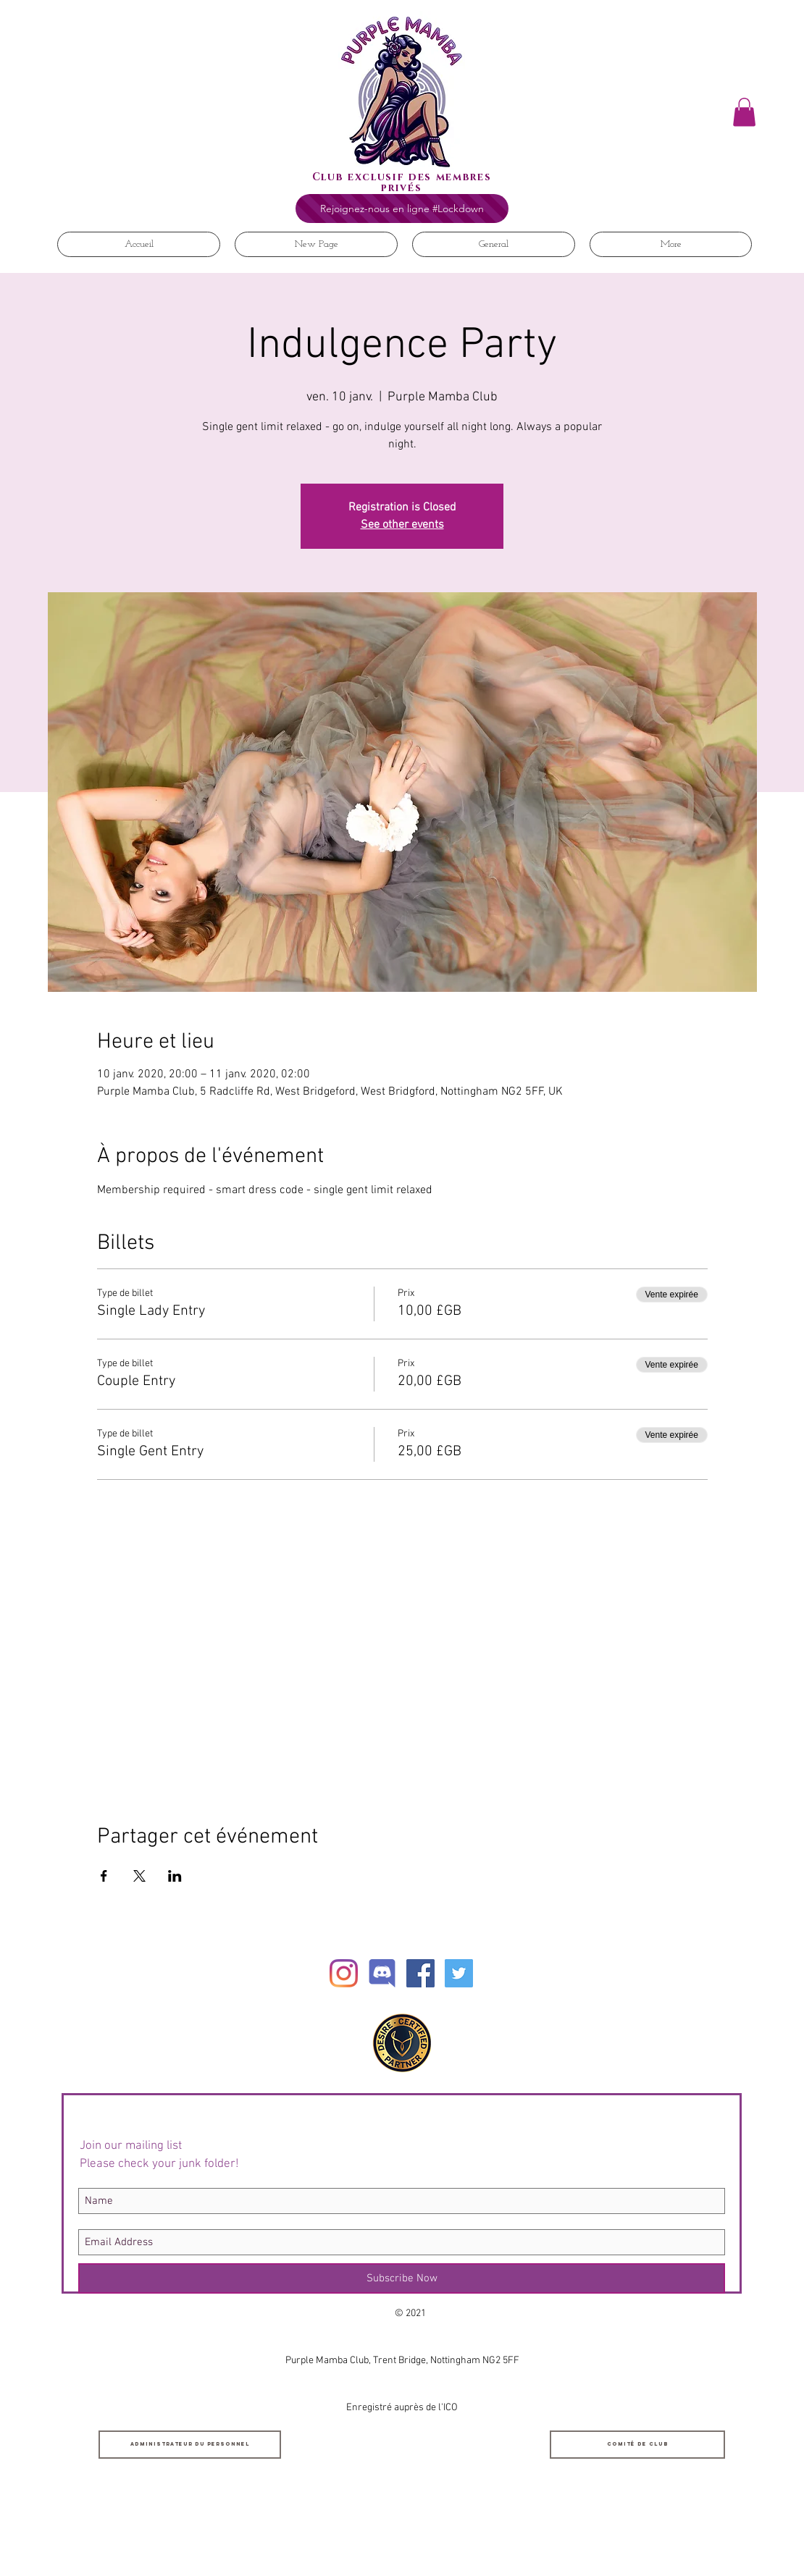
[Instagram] (344, 1973)
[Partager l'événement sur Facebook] (104, 1876)
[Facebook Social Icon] (420, 1973)
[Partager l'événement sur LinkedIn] (175, 1876)
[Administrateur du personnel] (190, 2444)
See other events (402, 525)
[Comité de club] (637, 2444)
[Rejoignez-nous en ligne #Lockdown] (402, 208)
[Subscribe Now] (401, 2278)
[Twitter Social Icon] (459, 1973)
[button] (744, 112)
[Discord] (382, 1973)
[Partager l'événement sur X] (139, 1876)
